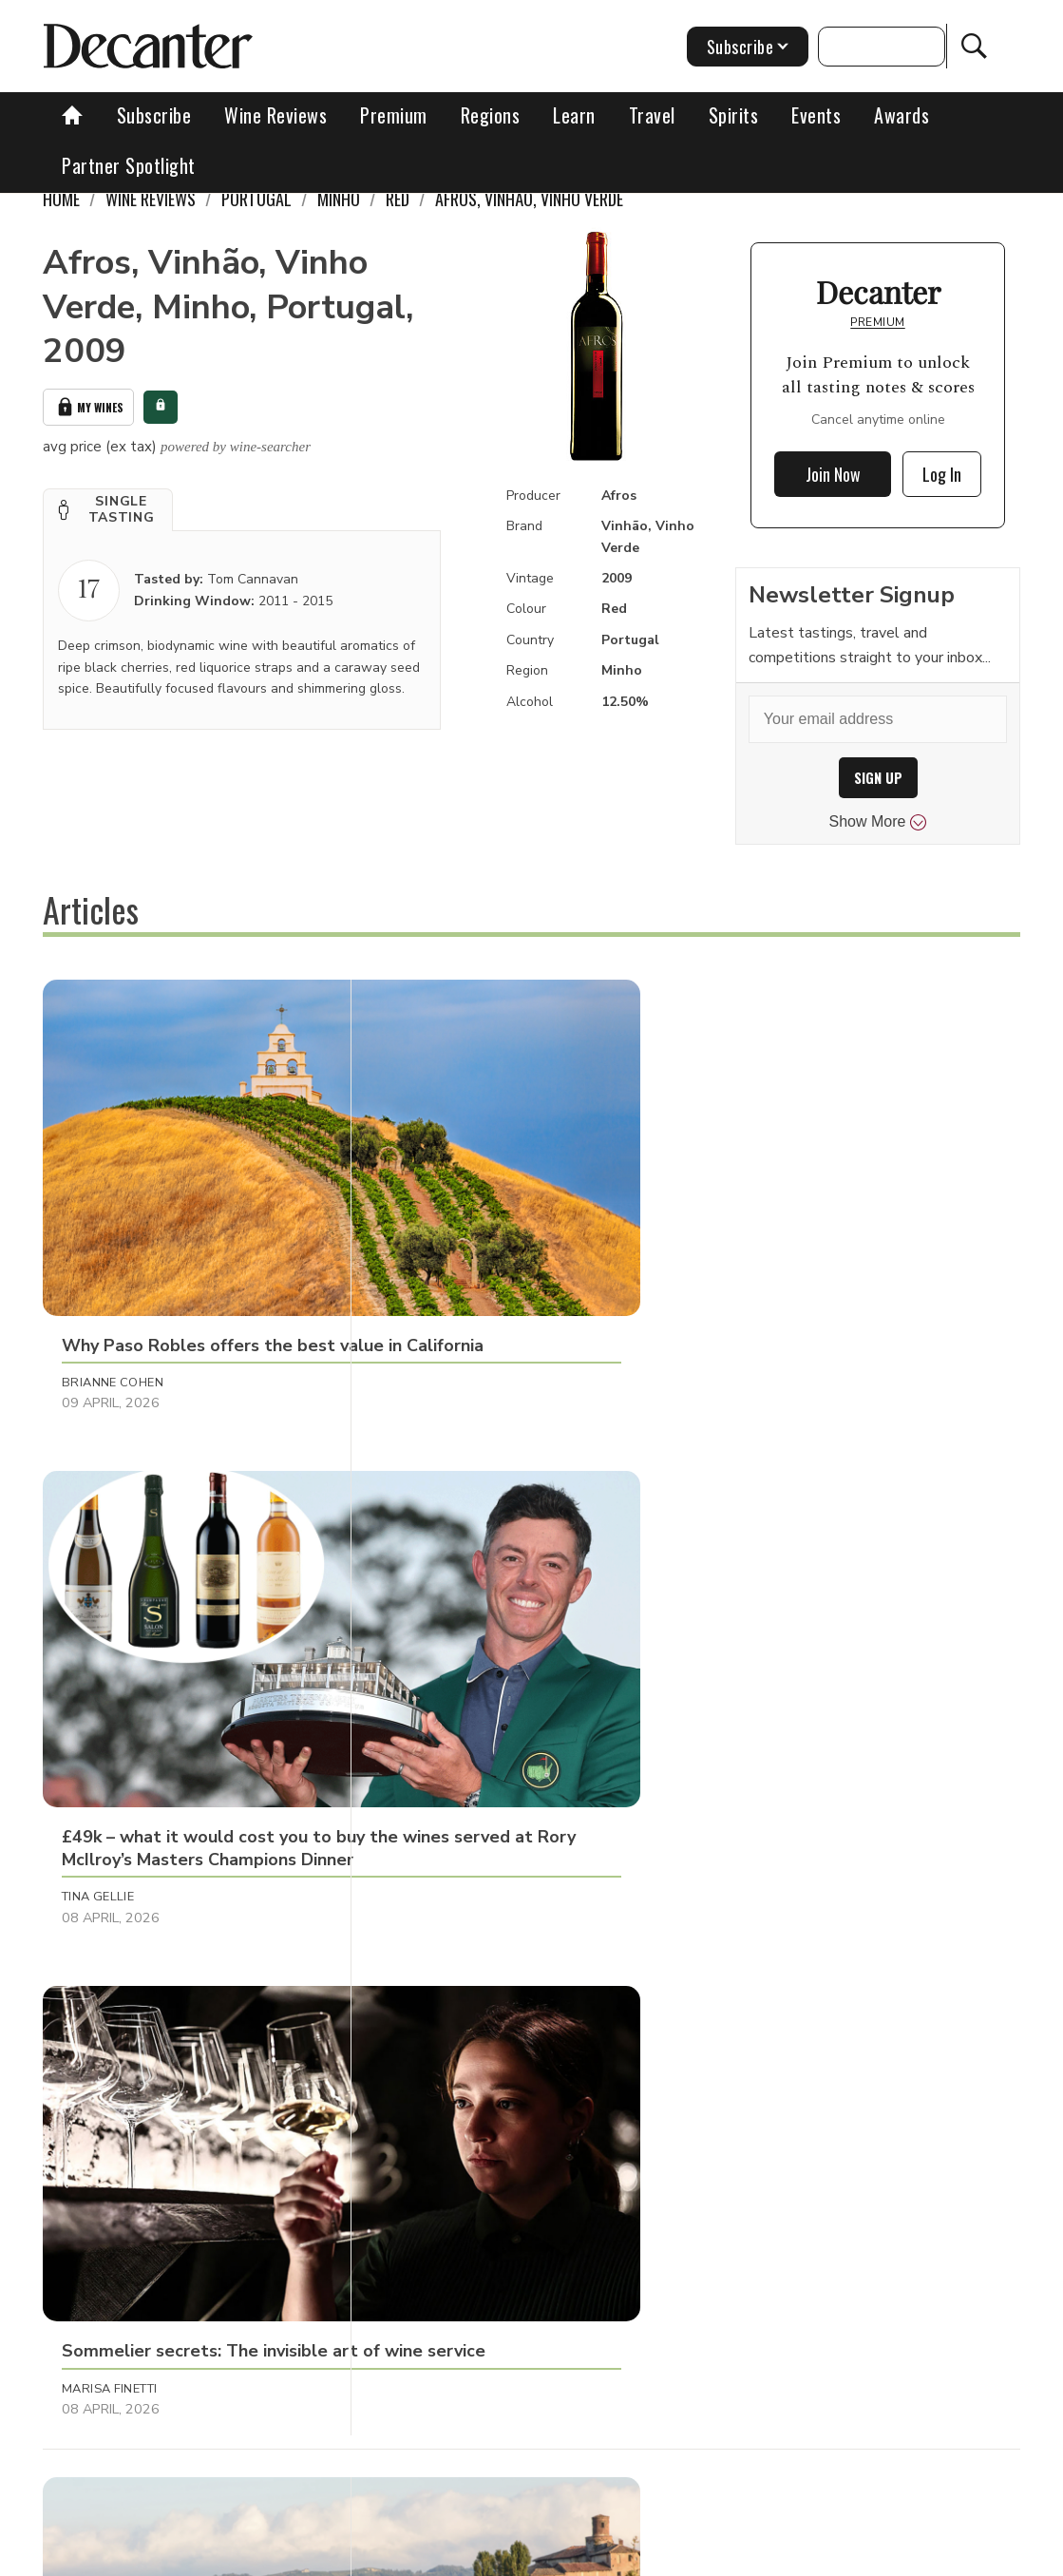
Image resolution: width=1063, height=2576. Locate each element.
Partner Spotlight (129, 165)
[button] (108, 506)
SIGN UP (878, 778)
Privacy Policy (641, 2555)
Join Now (833, 474)
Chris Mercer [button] (431, 2052)
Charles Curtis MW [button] (774, 2052)
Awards (901, 115)
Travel (652, 115)
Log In (941, 474)
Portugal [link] (256, 198)
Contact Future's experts (383, 2555)
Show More (878, 821)
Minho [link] (338, 198)
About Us (253, 2555)
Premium (393, 115)
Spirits (734, 115)
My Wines (88, 405)
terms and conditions (774, 2555)
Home (61, 198)
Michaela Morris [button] (765, 1665)
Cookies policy (528, 2555)
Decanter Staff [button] (115, 1665)
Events (816, 115)
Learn (574, 115)
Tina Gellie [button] (421, 1278)
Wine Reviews (275, 115)
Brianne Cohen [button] (112, 1278)
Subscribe (154, 115)
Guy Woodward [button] (441, 1665)
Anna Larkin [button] (103, 2052)
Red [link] (397, 198)
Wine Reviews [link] (150, 198)
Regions (491, 115)
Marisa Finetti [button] (754, 1278)
